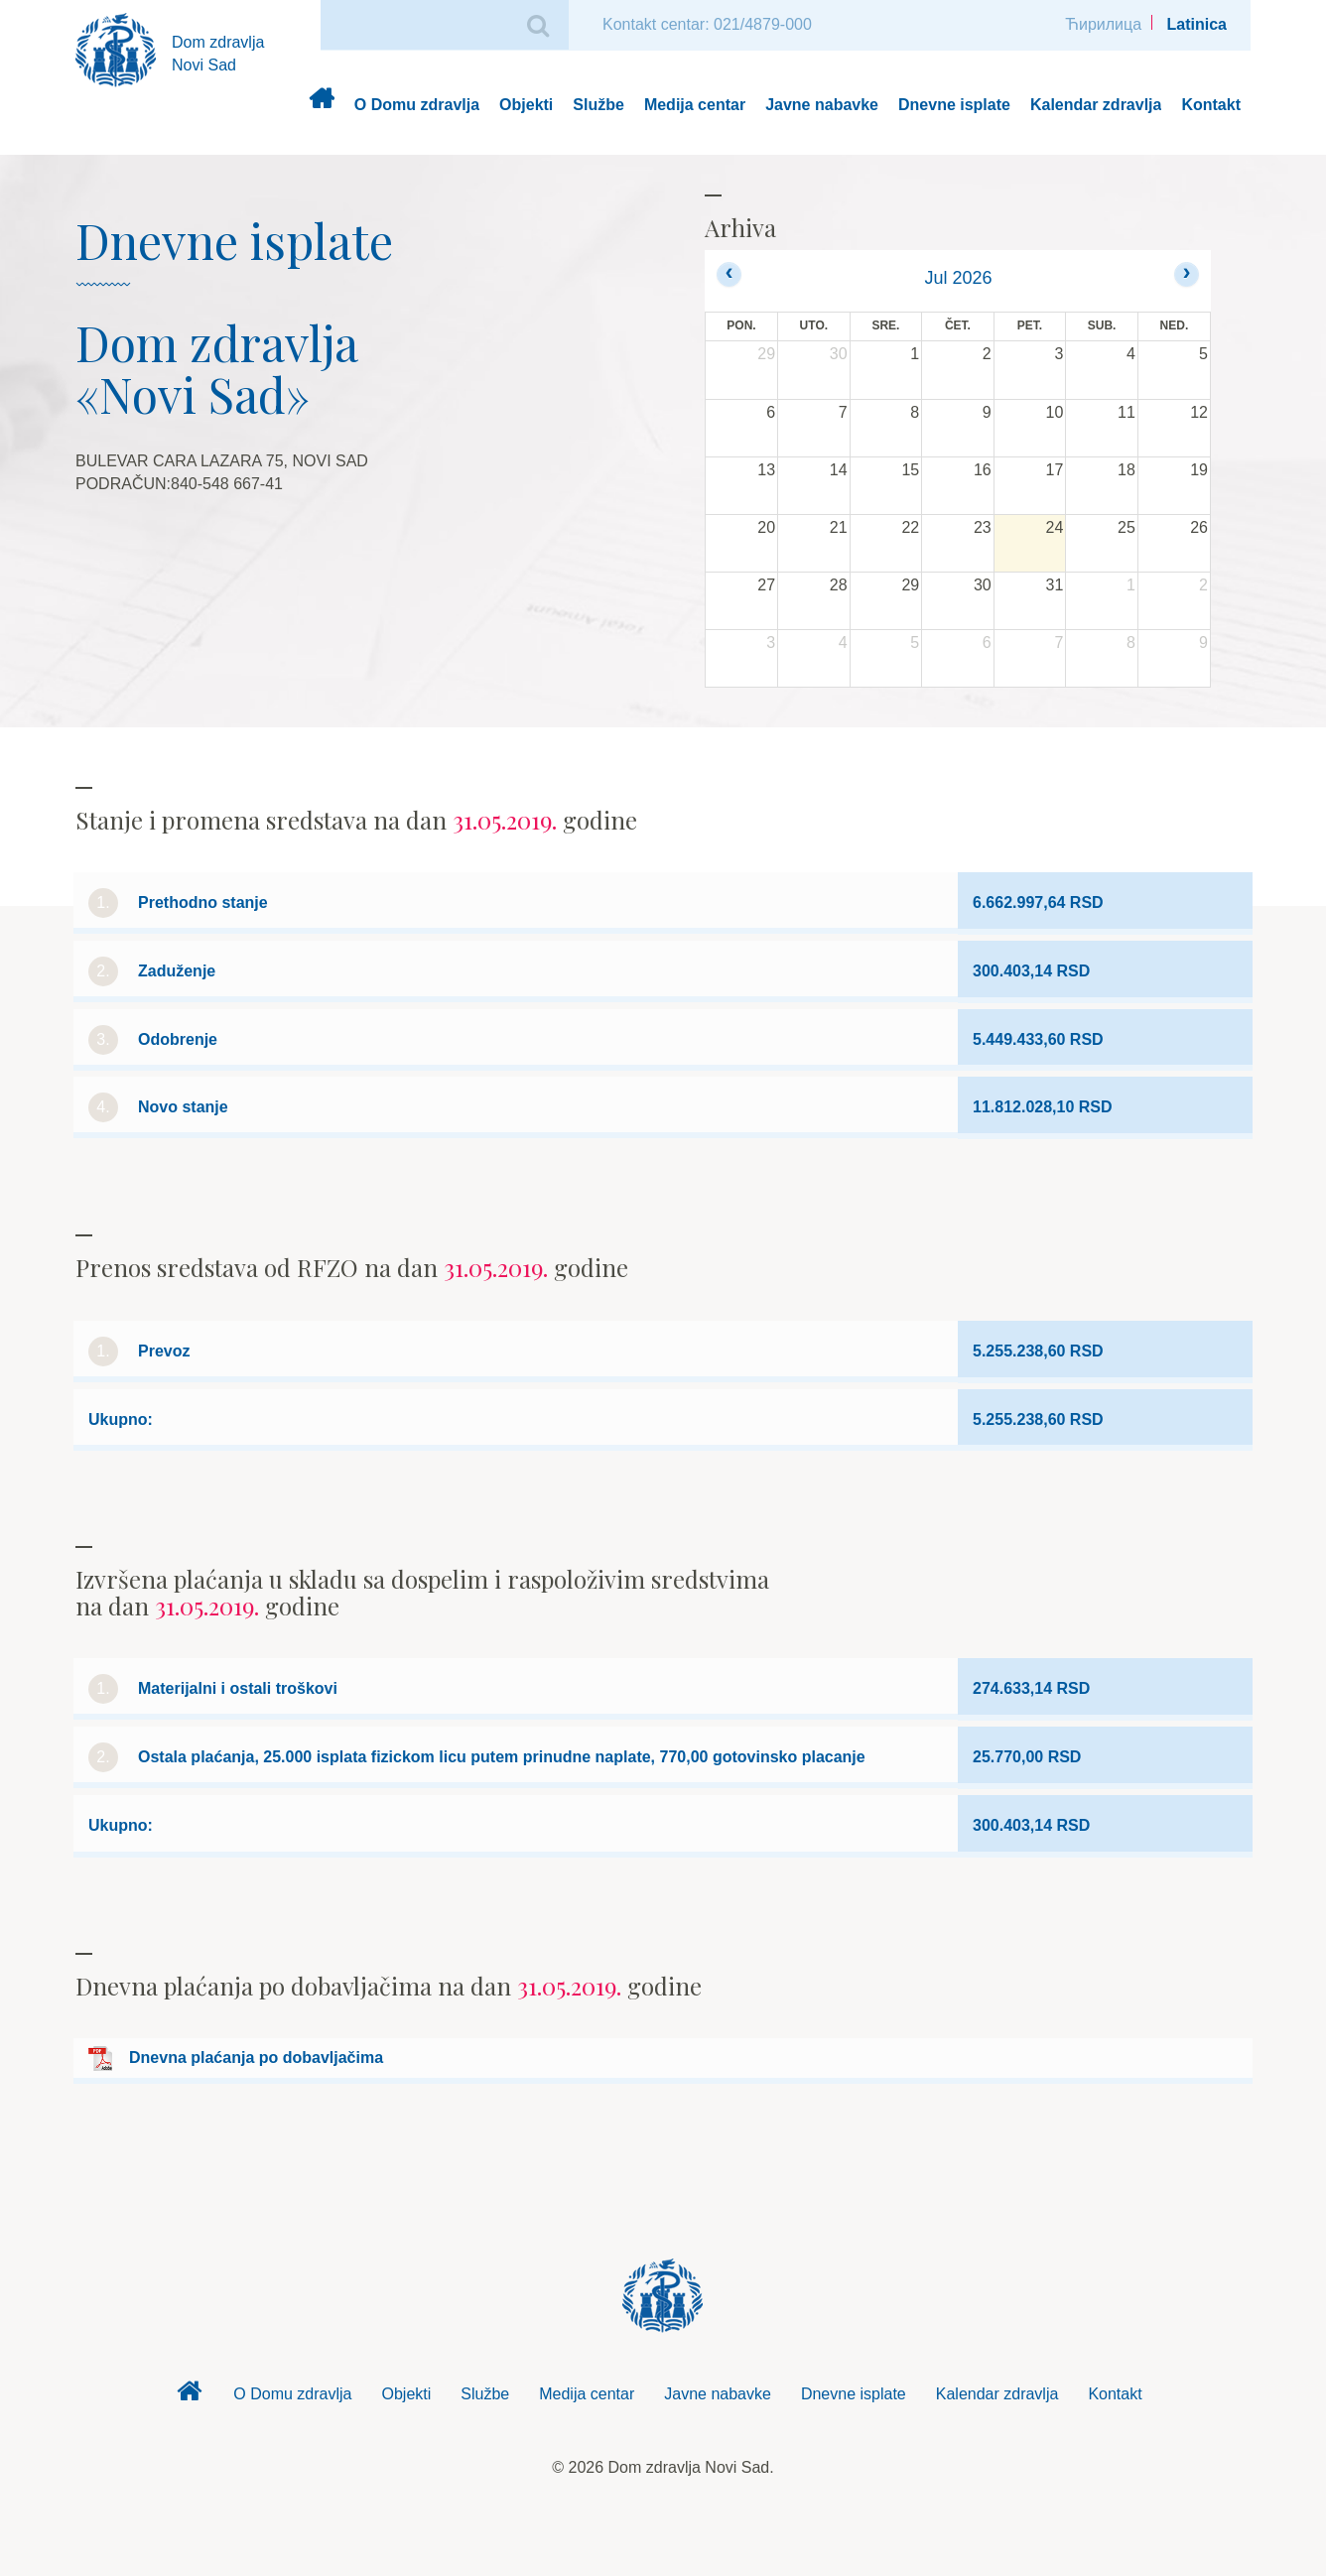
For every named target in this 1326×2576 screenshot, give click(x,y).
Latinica (1197, 24)
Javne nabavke (821, 104)
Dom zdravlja (321, 105)
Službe (598, 104)
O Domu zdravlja (416, 104)
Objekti (526, 104)
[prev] (729, 274)
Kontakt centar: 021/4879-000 (707, 24)
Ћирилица (1103, 24)
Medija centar (694, 104)
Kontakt (1211, 104)
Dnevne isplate (954, 104)
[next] (1186, 274)
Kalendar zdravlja (1096, 104)
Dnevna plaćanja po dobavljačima (256, 2057)
